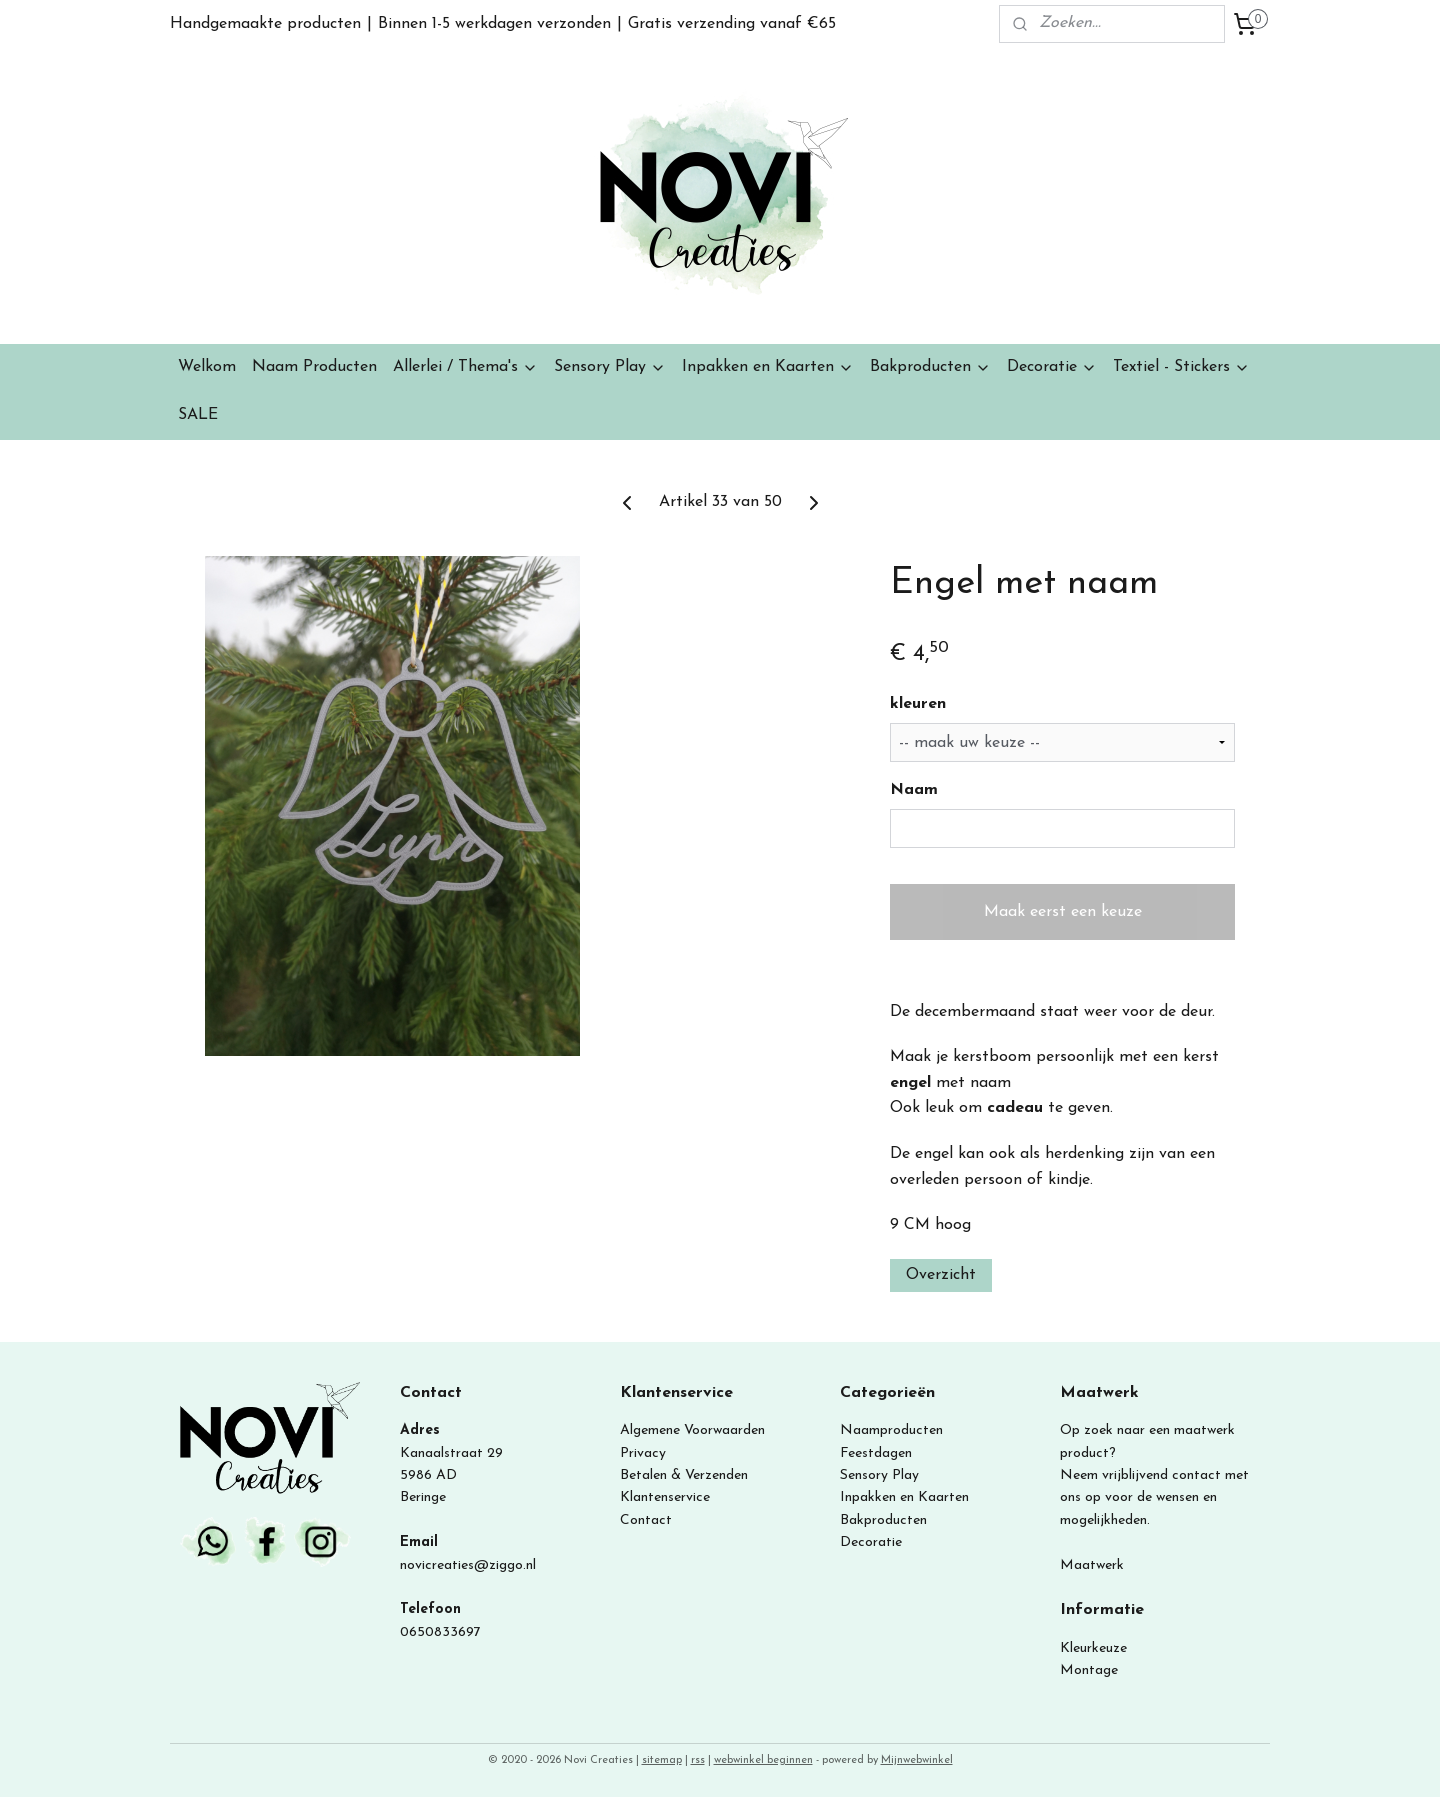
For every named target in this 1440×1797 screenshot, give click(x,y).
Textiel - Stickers (1181, 367)
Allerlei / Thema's (465, 367)
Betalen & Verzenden (684, 1475)
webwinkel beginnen (763, 1760)
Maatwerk (1092, 1565)
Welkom (207, 367)
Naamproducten (891, 1430)
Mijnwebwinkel (917, 1760)
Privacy (643, 1453)
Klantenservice (665, 1497)
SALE (198, 415)
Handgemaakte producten (265, 24)
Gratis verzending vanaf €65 (732, 24)
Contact (646, 1520)
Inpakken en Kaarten (768, 367)
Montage (1089, 1670)
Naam (914, 790)
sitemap (662, 1760)
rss (698, 1760)
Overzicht (941, 1275)
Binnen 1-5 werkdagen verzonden (494, 24)
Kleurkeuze (1093, 1648)
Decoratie (1052, 367)
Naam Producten (314, 367)
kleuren (918, 704)
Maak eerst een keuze (1063, 912)
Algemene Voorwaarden (692, 1430)
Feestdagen (876, 1453)
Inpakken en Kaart (897, 1497)
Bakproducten (930, 367)
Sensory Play (610, 367)
